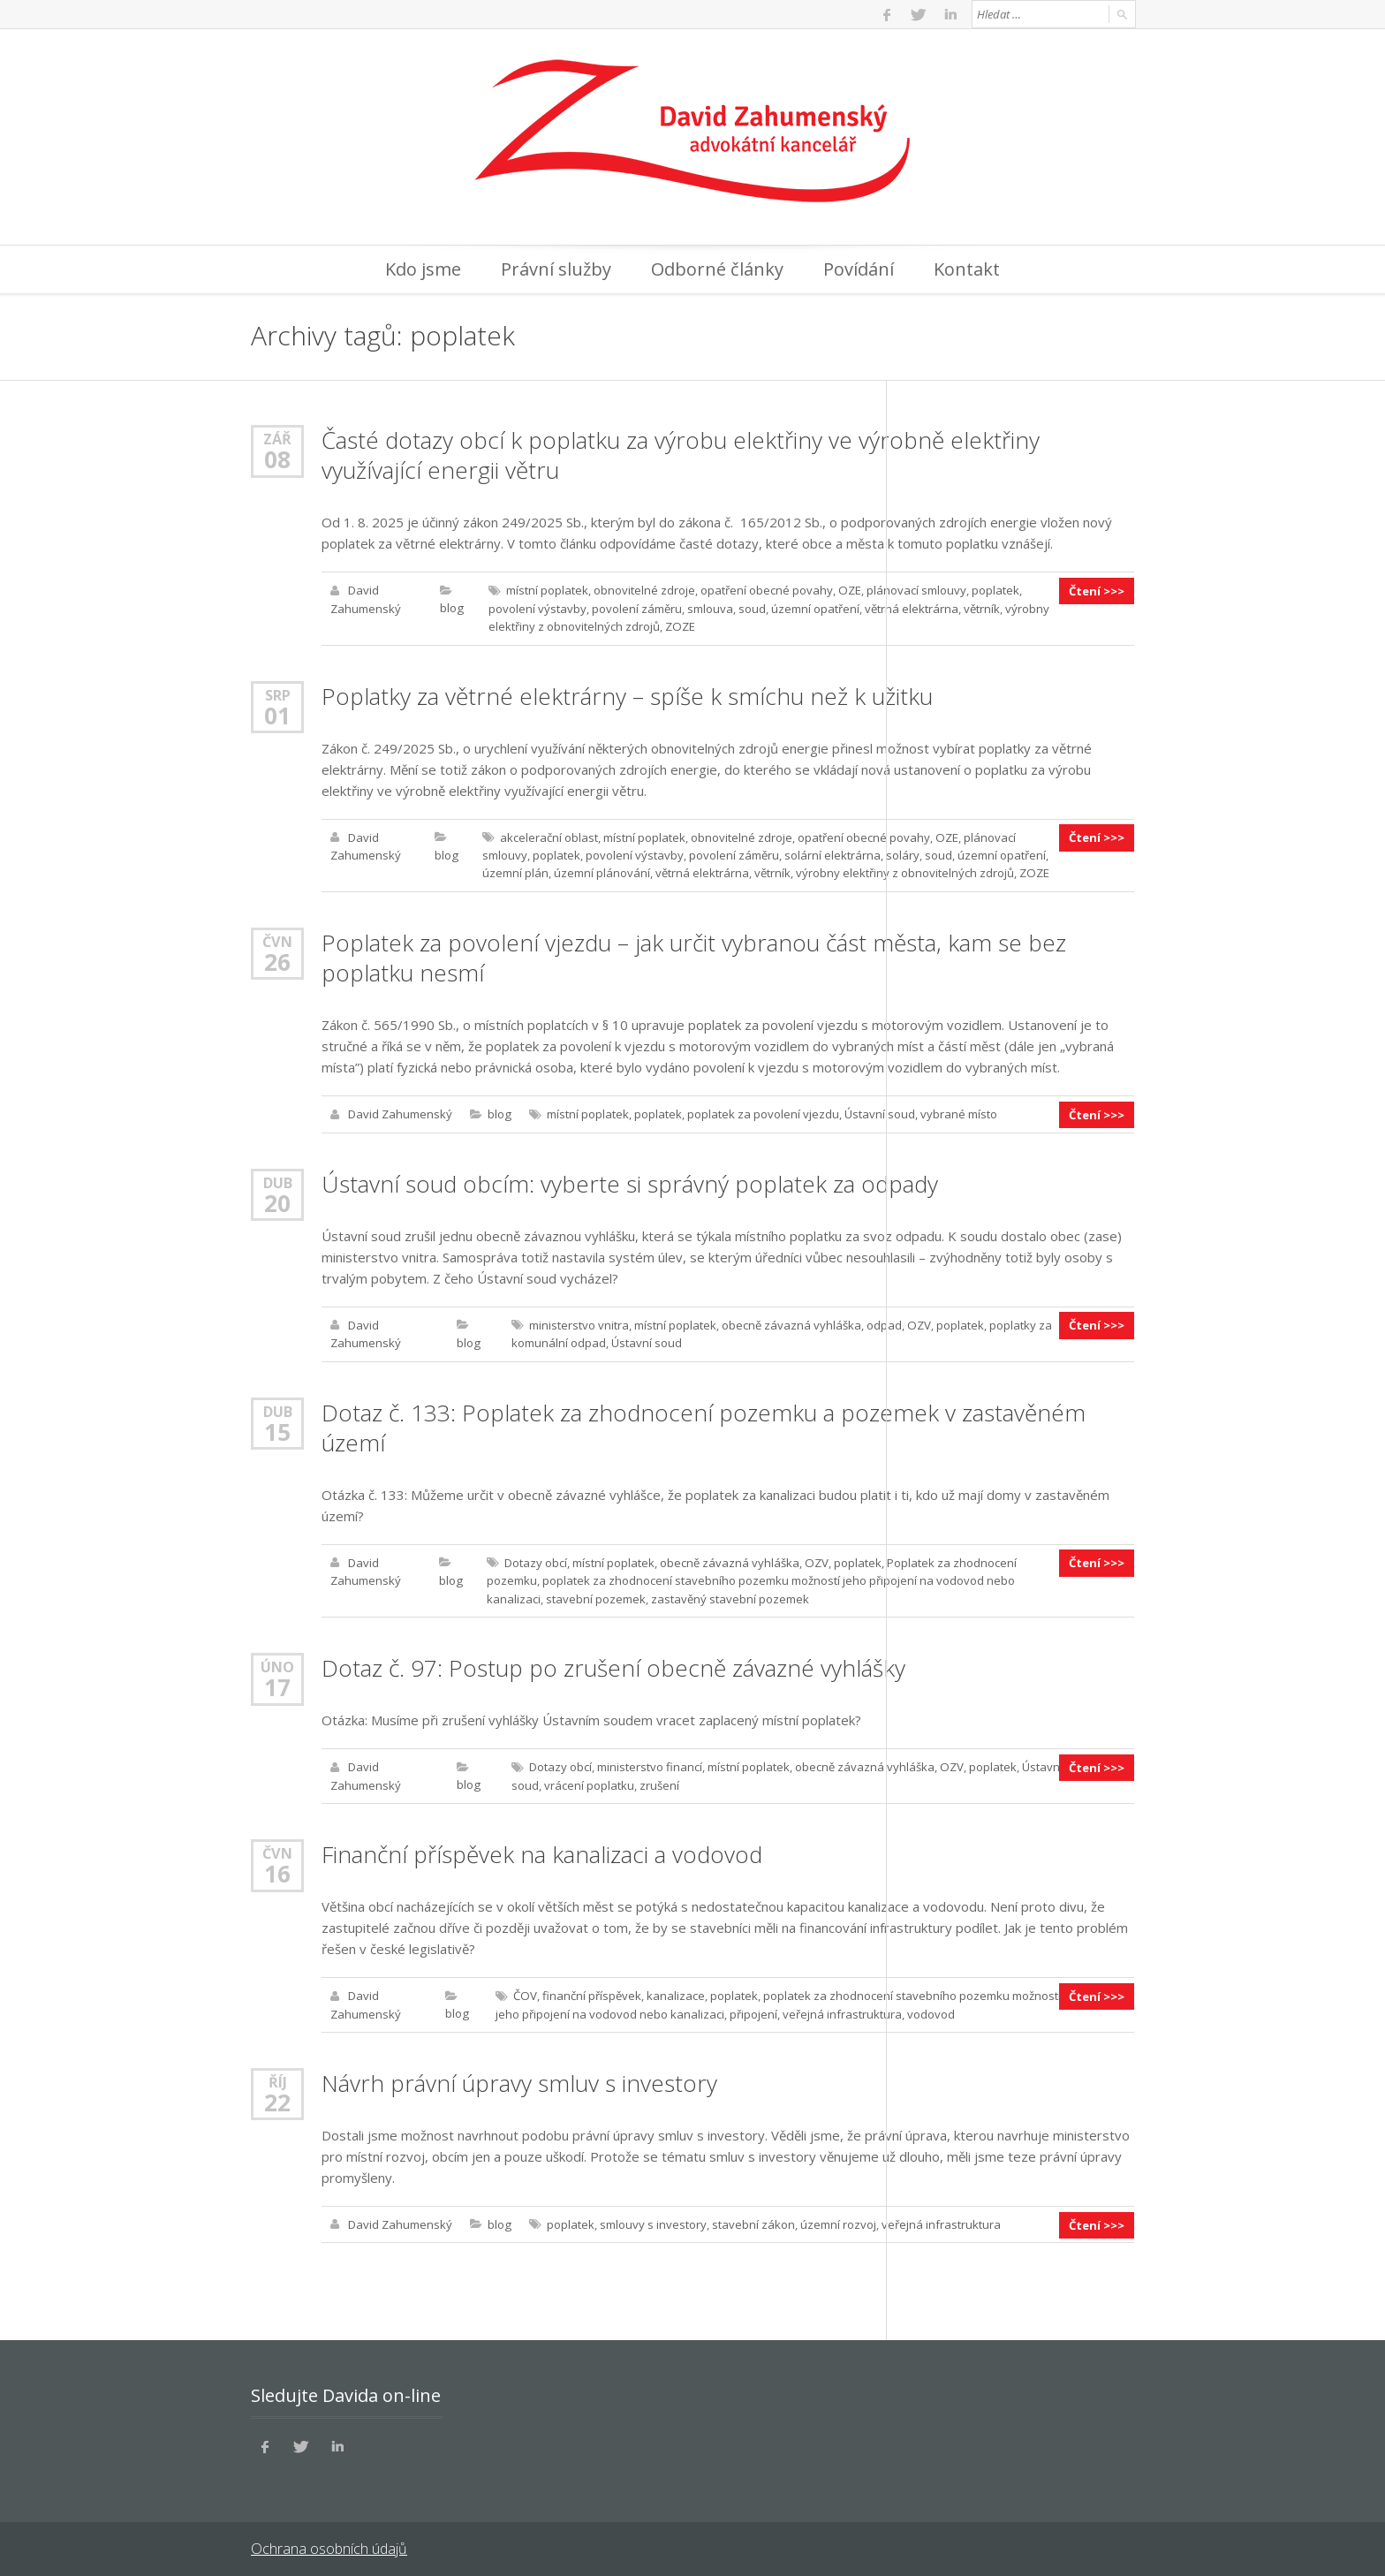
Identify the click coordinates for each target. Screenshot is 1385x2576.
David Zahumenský (400, 1111)
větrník (981, 608)
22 (277, 2095)
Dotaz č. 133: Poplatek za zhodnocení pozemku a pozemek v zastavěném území (703, 1423)
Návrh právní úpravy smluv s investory (519, 2076)
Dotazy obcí (534, 1558)
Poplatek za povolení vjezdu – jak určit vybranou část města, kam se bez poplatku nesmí (693, 955)
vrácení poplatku (588, 1779)
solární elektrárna (831, 853)
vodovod (930, 2007)
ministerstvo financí (648, 1761)
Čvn (277, 938)
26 (277, 959)
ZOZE (678, 625)
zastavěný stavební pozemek (729, 1594)
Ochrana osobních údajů (328, 2540)
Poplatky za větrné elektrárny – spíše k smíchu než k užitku (627, 694)
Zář (277, 438)
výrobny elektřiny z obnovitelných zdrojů (904, 871)
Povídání (858, 269)
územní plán (514, 871)
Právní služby (556, 269)
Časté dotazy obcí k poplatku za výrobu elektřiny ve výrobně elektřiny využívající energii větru (681, 455)
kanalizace (674, 1989)
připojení (752, 2007)
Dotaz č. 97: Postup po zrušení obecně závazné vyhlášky (613, 1662)
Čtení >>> (1097, 590)
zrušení (658, 1779)
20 (277, 1200)
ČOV (523, 1989)
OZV (918, 1322)
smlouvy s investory (652, 2217)
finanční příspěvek (590, 1989)
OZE (848, 590)
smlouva (709, 608)
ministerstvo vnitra (579, 1322)
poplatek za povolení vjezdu (762, 1111)
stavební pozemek (595, 1594)
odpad (884, 1322)
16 (277, 1867)
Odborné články (717, 269)
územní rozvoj (837, 2217)
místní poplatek (546, 590)
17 (277, 1682)
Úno (277, 1661)
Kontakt (967, 269)
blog (451, 608)
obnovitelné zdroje (643, 590)
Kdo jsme (423, 269)
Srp (278, 693)
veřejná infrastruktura (841, 2007)
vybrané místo (958, 1111)
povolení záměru (636, 608)
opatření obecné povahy (766, 590)
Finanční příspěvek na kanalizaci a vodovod (542, 1848)
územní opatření (814, 608)
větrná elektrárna (910, 608)
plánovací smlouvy (915, 590)
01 (277, 714)
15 (277, 1428)
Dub (277, 1179)
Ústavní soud (879, 1111)
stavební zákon (752, 2217)
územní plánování (601, 871)
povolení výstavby (537, 608)
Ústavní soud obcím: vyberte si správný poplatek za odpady (629, 1180)
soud (751, 608)
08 (277, 459)
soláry (902, 853)
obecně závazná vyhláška (791, 1322)
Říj (278, 2074)
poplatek (994, 590)
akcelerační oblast (548, 836)
